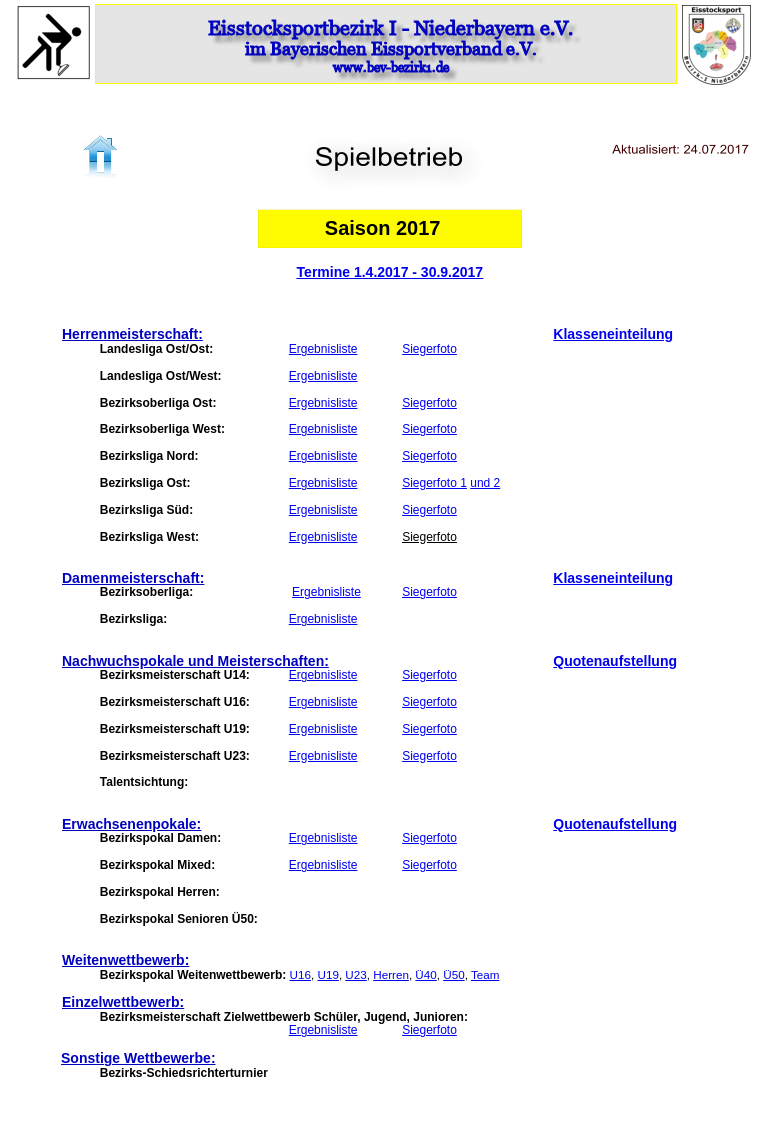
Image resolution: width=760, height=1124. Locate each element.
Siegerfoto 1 (434, 483)
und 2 (485, 483)
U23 (355, 974)
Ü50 (453, 974)
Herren (391, 974)
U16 (300, 974)
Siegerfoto (429, 349)
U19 (327, 974)
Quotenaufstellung (615, 661)
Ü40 (425, 974)
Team (485, 974)
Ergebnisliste (323, 349)
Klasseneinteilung (613, 334)
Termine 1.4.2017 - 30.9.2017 (390, 272)
